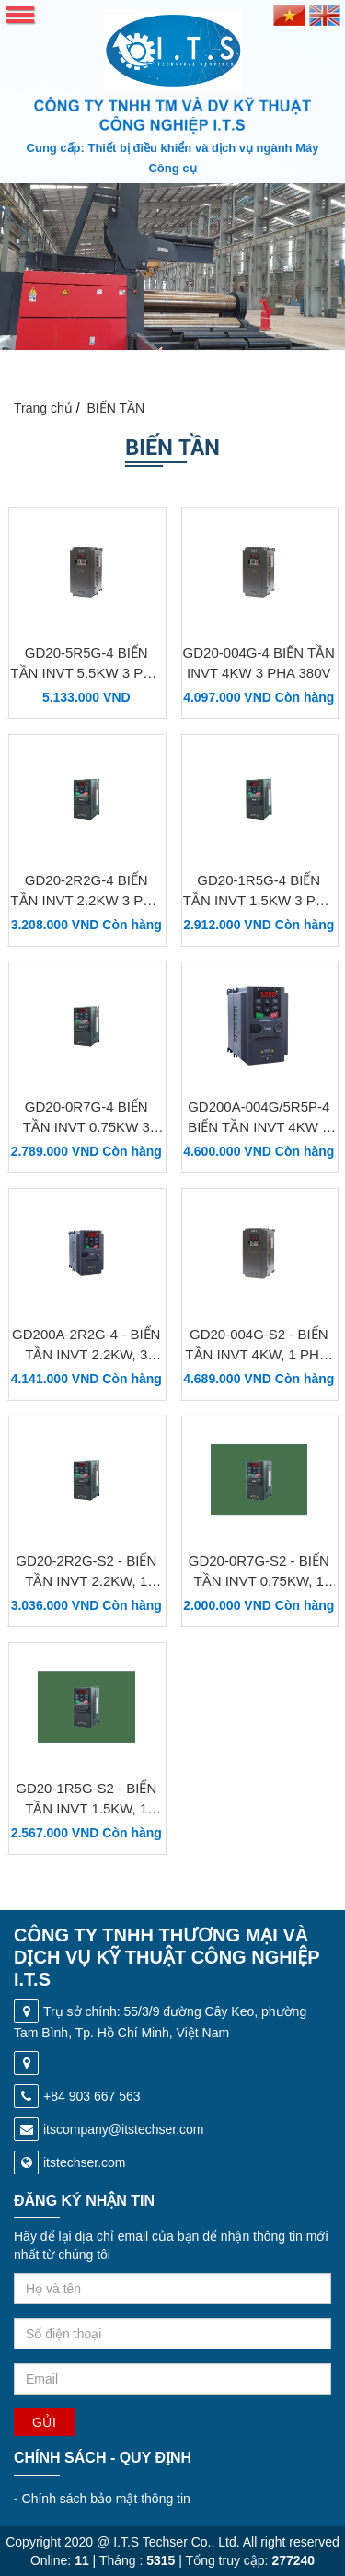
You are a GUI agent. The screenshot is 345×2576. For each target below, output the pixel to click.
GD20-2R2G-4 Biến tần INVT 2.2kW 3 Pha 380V (86, 900)
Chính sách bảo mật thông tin (102, 2498)
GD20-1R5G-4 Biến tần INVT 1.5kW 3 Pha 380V (259, 900)
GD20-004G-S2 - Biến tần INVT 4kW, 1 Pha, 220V (258, 1354)
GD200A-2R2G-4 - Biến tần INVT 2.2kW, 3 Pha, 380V (86, 1354)
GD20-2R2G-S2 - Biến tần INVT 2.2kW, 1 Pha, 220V (86, 1581)
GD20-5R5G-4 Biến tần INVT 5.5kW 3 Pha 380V (86, 673)
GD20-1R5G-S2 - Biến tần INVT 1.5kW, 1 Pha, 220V (86, 1808)
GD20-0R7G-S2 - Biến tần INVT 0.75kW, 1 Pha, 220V (259, 1581)
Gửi (44, 2422)
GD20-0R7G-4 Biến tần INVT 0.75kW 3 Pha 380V (86, 1127)
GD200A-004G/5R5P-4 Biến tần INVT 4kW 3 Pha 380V (258, 1127)
